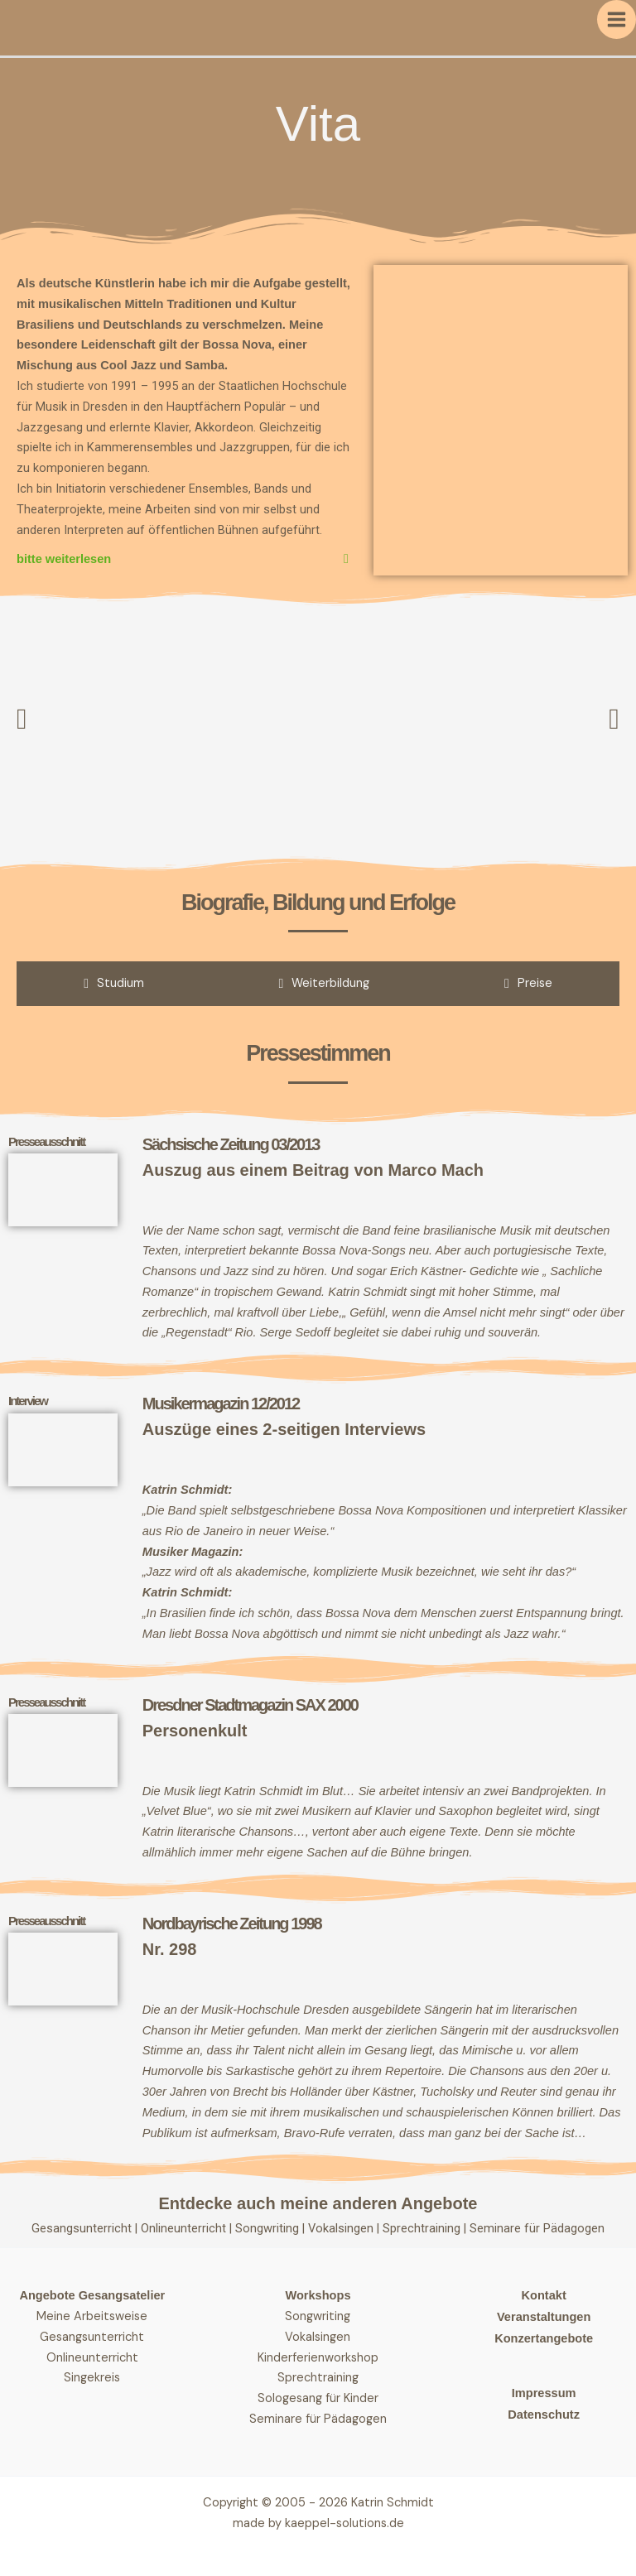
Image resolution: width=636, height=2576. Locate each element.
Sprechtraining (423, 2228)
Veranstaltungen (543, 2316)
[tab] (114, 983)
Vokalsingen (342, 2228)
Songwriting (268, 2228)
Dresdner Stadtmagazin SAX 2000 (250, 1705)
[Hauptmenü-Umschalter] (616, 19)
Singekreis (92, 2378)
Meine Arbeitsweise (91, 2316)
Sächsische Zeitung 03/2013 (231, 1144)
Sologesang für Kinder (318, 2398)
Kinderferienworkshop (318, 2358)
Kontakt (544, 2295)
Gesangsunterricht (81, 2228)
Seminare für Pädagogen (537, 2228)
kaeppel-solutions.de (344, 2523)
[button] (22, 719)
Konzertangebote (543, 2338)
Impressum (544, 2393)
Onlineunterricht (185, 2228)
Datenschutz (544, 2414)
